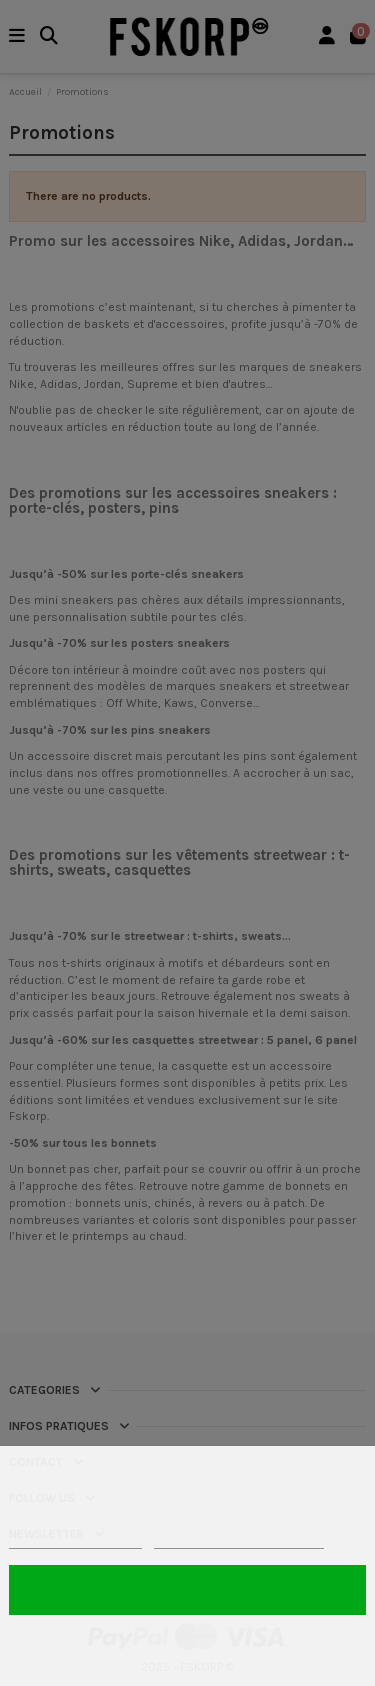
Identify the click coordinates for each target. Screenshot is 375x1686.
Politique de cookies (75, 1539)
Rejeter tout (187, 1644)
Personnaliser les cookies (239, 1539)
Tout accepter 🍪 (187, 1589)
